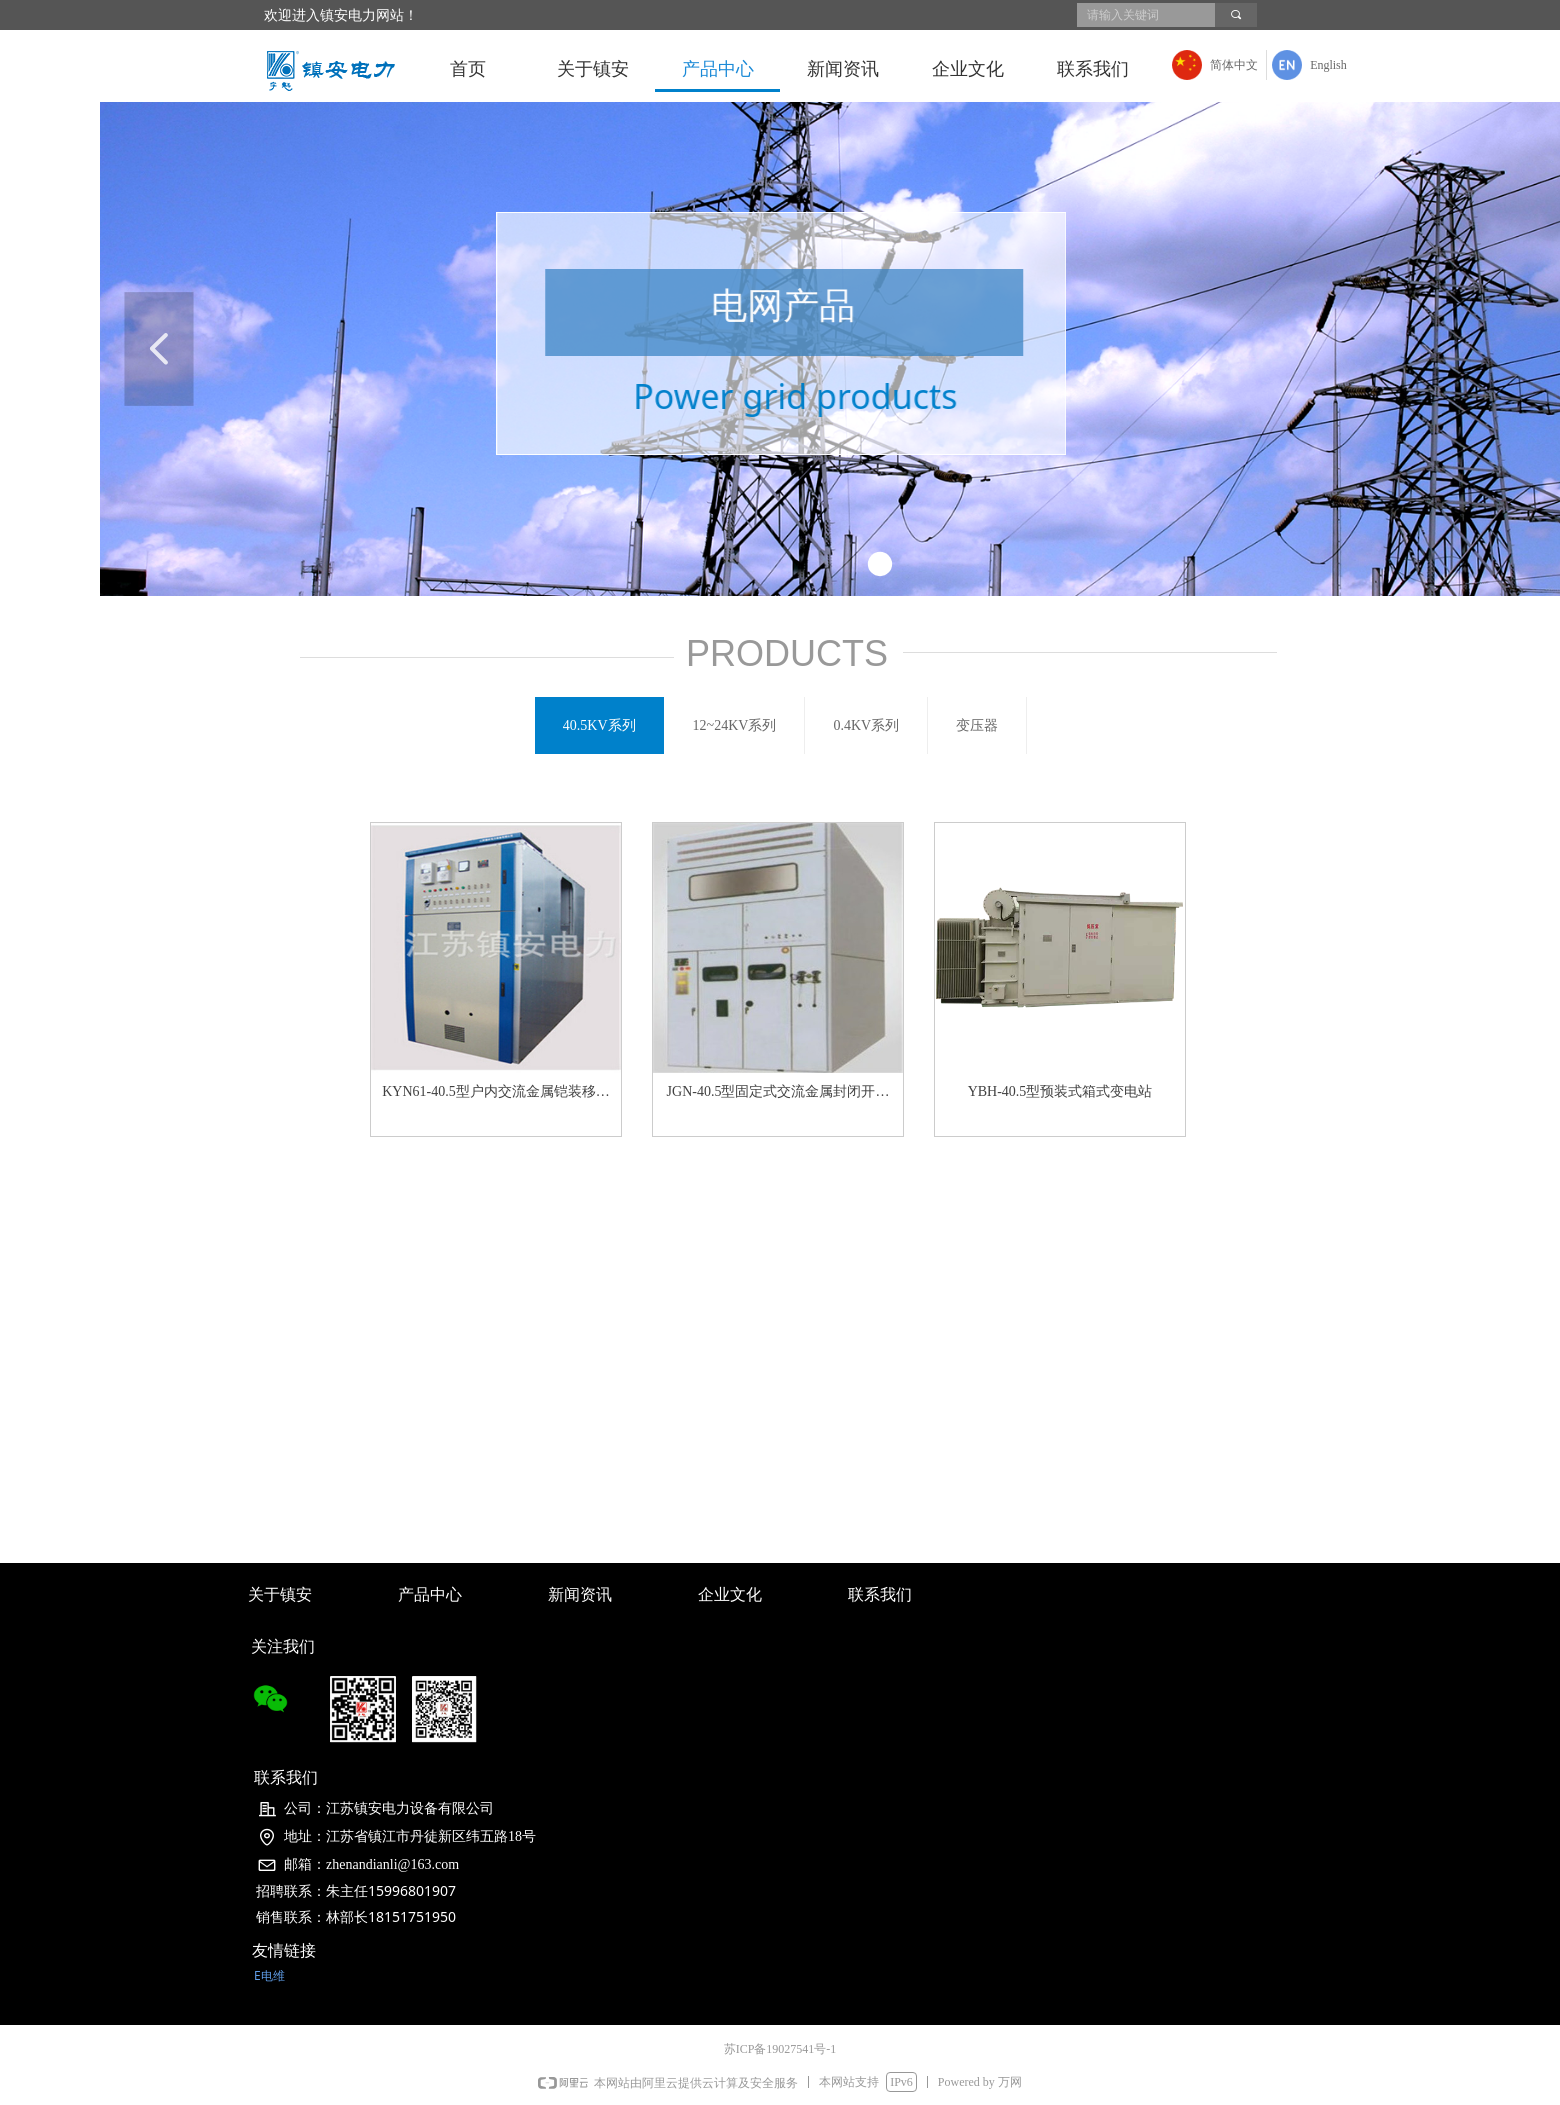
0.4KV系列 (866, 725)
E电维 (269, 1975)
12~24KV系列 (735, 725)
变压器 (977, 725)
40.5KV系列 (599, 725)
